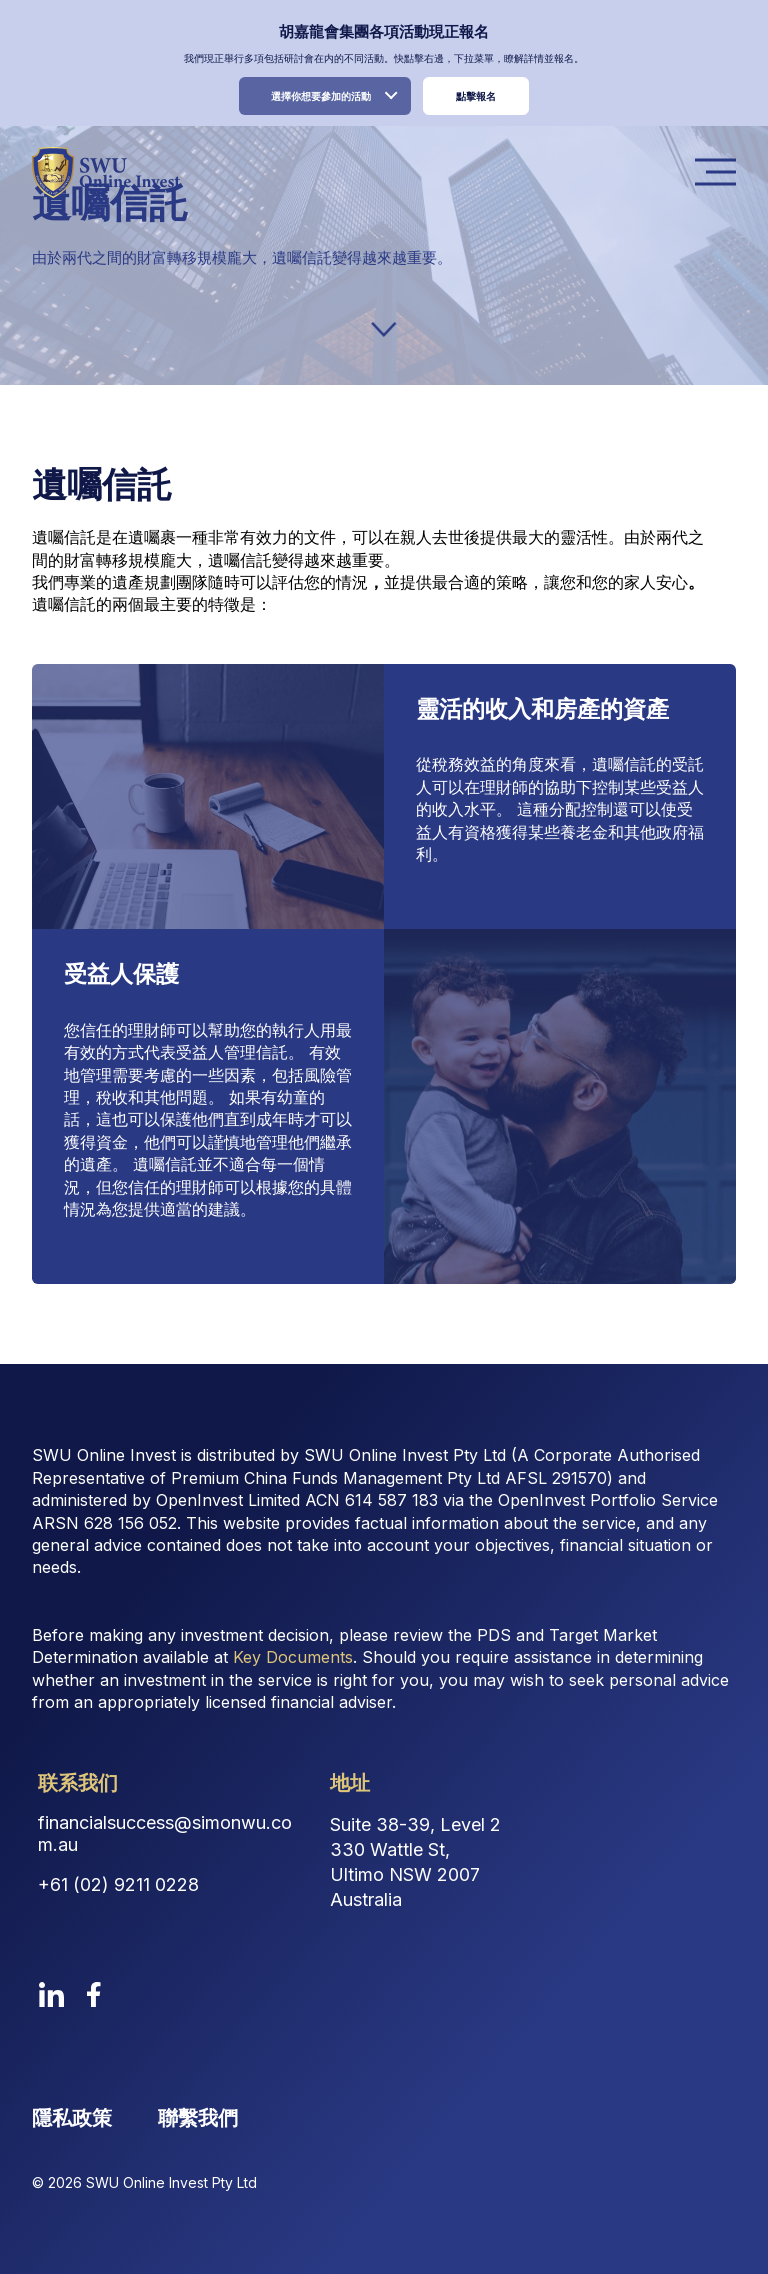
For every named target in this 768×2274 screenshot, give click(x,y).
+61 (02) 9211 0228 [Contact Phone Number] (118, 1884)
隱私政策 (72, 2118)
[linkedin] (51, 1994)
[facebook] (94, 1994)
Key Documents (293, 1657)
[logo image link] (105, 172)
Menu (721, 172)
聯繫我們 (198, 2118)
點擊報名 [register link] (476, 96)
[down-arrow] (383, 329)
